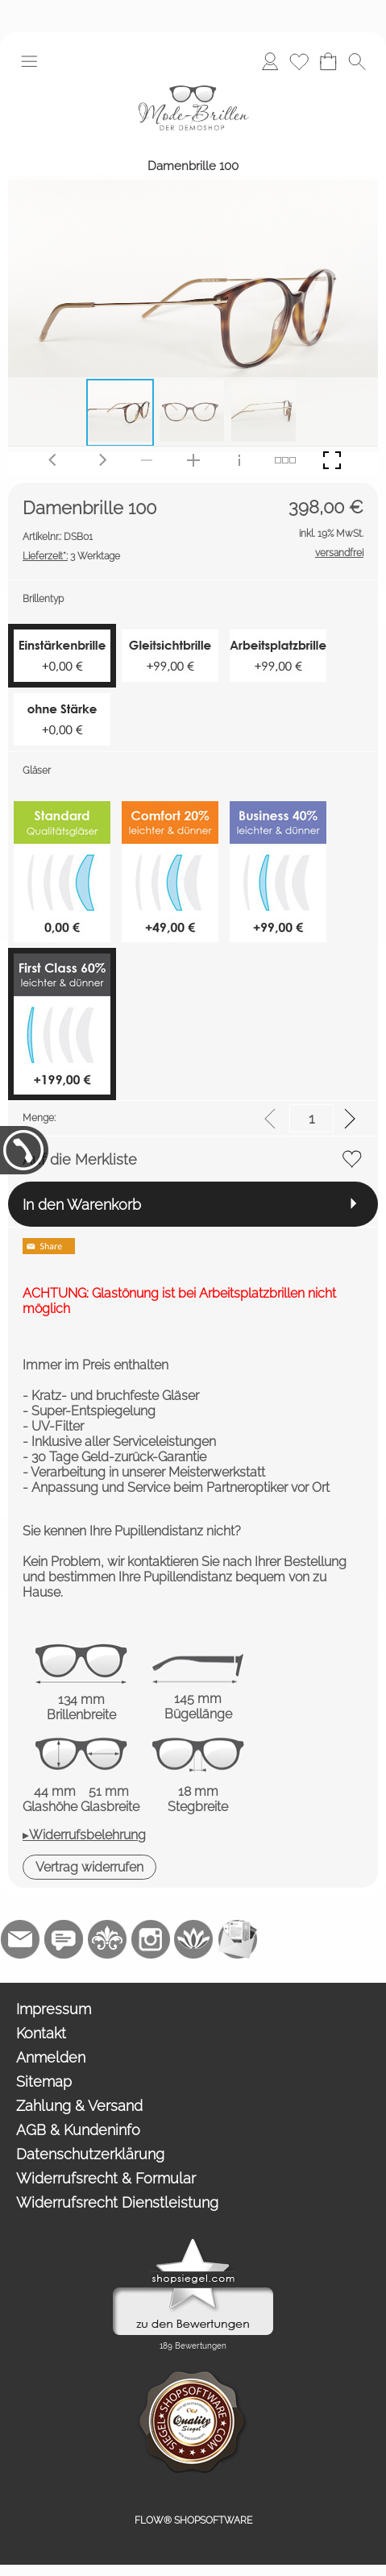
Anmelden (50, 2057)
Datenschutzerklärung (90, 2154)
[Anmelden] (269, 61)
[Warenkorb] (328, 61)
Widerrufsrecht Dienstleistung (117, 2202)
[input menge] (311, 1118)
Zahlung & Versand (79, 2105)
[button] (29, 61)
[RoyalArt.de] (107, 1939)
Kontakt (41, 2033)
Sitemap (44, 2081)
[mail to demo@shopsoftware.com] (20, 1939)
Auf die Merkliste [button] (80, 1159)
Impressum (53, 2009)
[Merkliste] (298, 61)
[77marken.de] (64, 1939)
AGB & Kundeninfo (78, 2129)
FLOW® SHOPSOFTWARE (193, 2520)
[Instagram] (151, 1939)
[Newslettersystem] (238, 1939)
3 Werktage (71, 556)
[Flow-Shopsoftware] (194, 1939)
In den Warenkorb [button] (82, 1204)
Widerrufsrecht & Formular (106, 2178)
